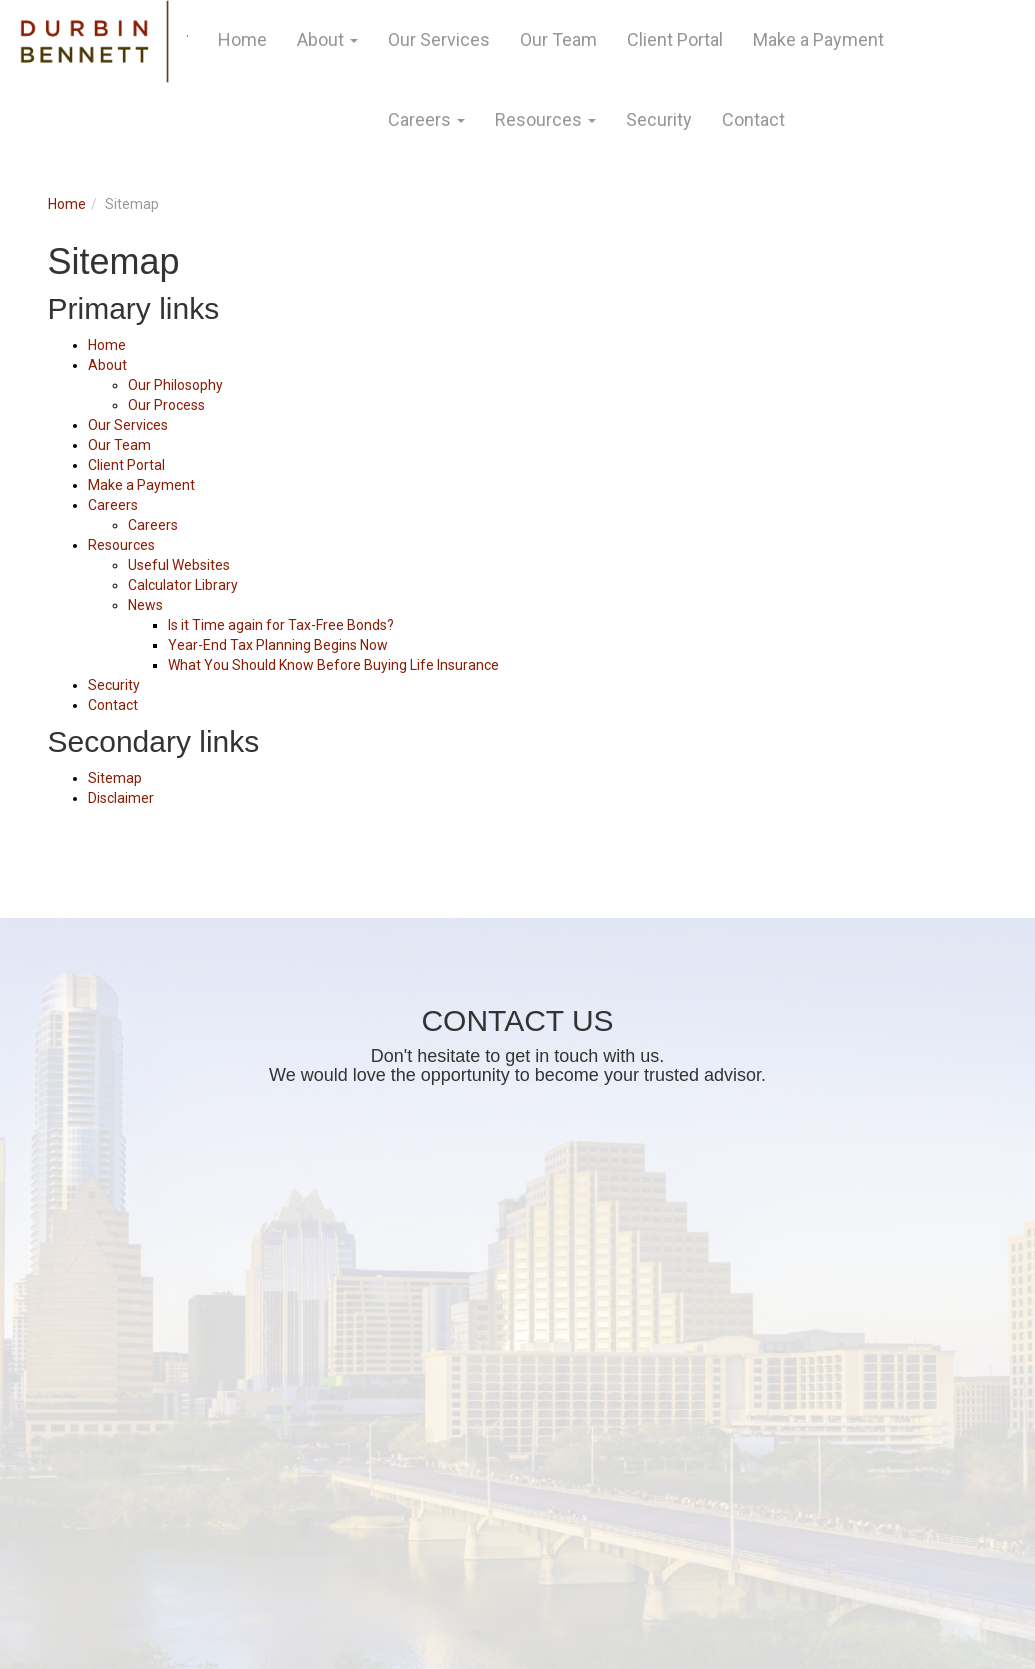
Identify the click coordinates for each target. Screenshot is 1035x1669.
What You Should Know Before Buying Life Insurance (333, 665)
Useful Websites (179, 565)
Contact (753, 119)
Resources (538, 119)
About (320, 39)
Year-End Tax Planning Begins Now (278, 645)
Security (659, 119)
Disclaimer (121, 798)
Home (242, 39)
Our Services (439, 39)
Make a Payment (818, 39)
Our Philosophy (175, 385)
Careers (419, 119)
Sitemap (115, 778)
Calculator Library (183, 585)
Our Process (166, 405)
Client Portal (675, 39)
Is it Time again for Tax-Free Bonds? (281, 625)
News (145, 605)
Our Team (558, 39)
